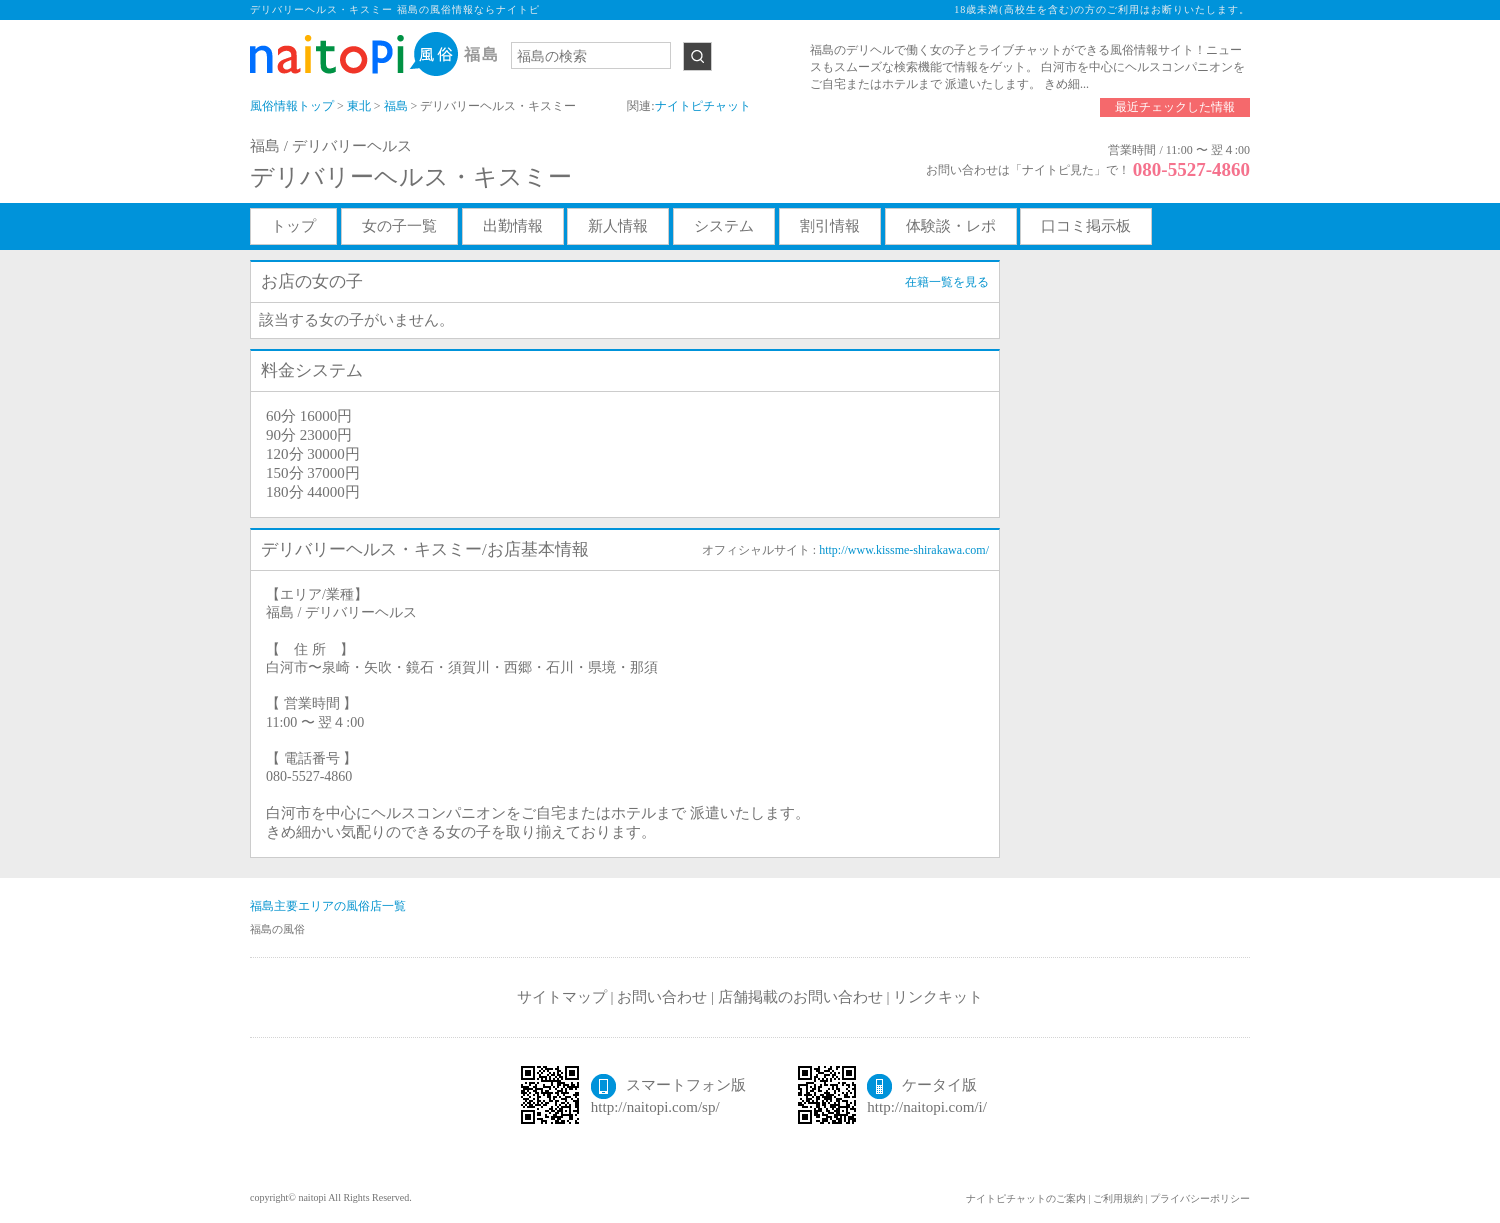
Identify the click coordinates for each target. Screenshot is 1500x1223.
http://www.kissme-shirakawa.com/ (904, 550)
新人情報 (618, 226)
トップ (293, 226)
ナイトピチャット (703, 106)
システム (724, 226)
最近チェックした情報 (1175, 107)
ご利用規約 (1118, 1198)
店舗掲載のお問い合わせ (800, 997)
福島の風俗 (277, 929)
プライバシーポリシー (1200, 1198)
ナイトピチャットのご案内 (1026, 1198)
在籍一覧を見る (947, 282)
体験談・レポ (951, 226)
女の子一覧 (399, 226)
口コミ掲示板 (1086, 226)
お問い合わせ (662, 997)
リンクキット (938, 997)
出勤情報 (513, 226)
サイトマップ (562, 997)
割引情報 (830, 226)
